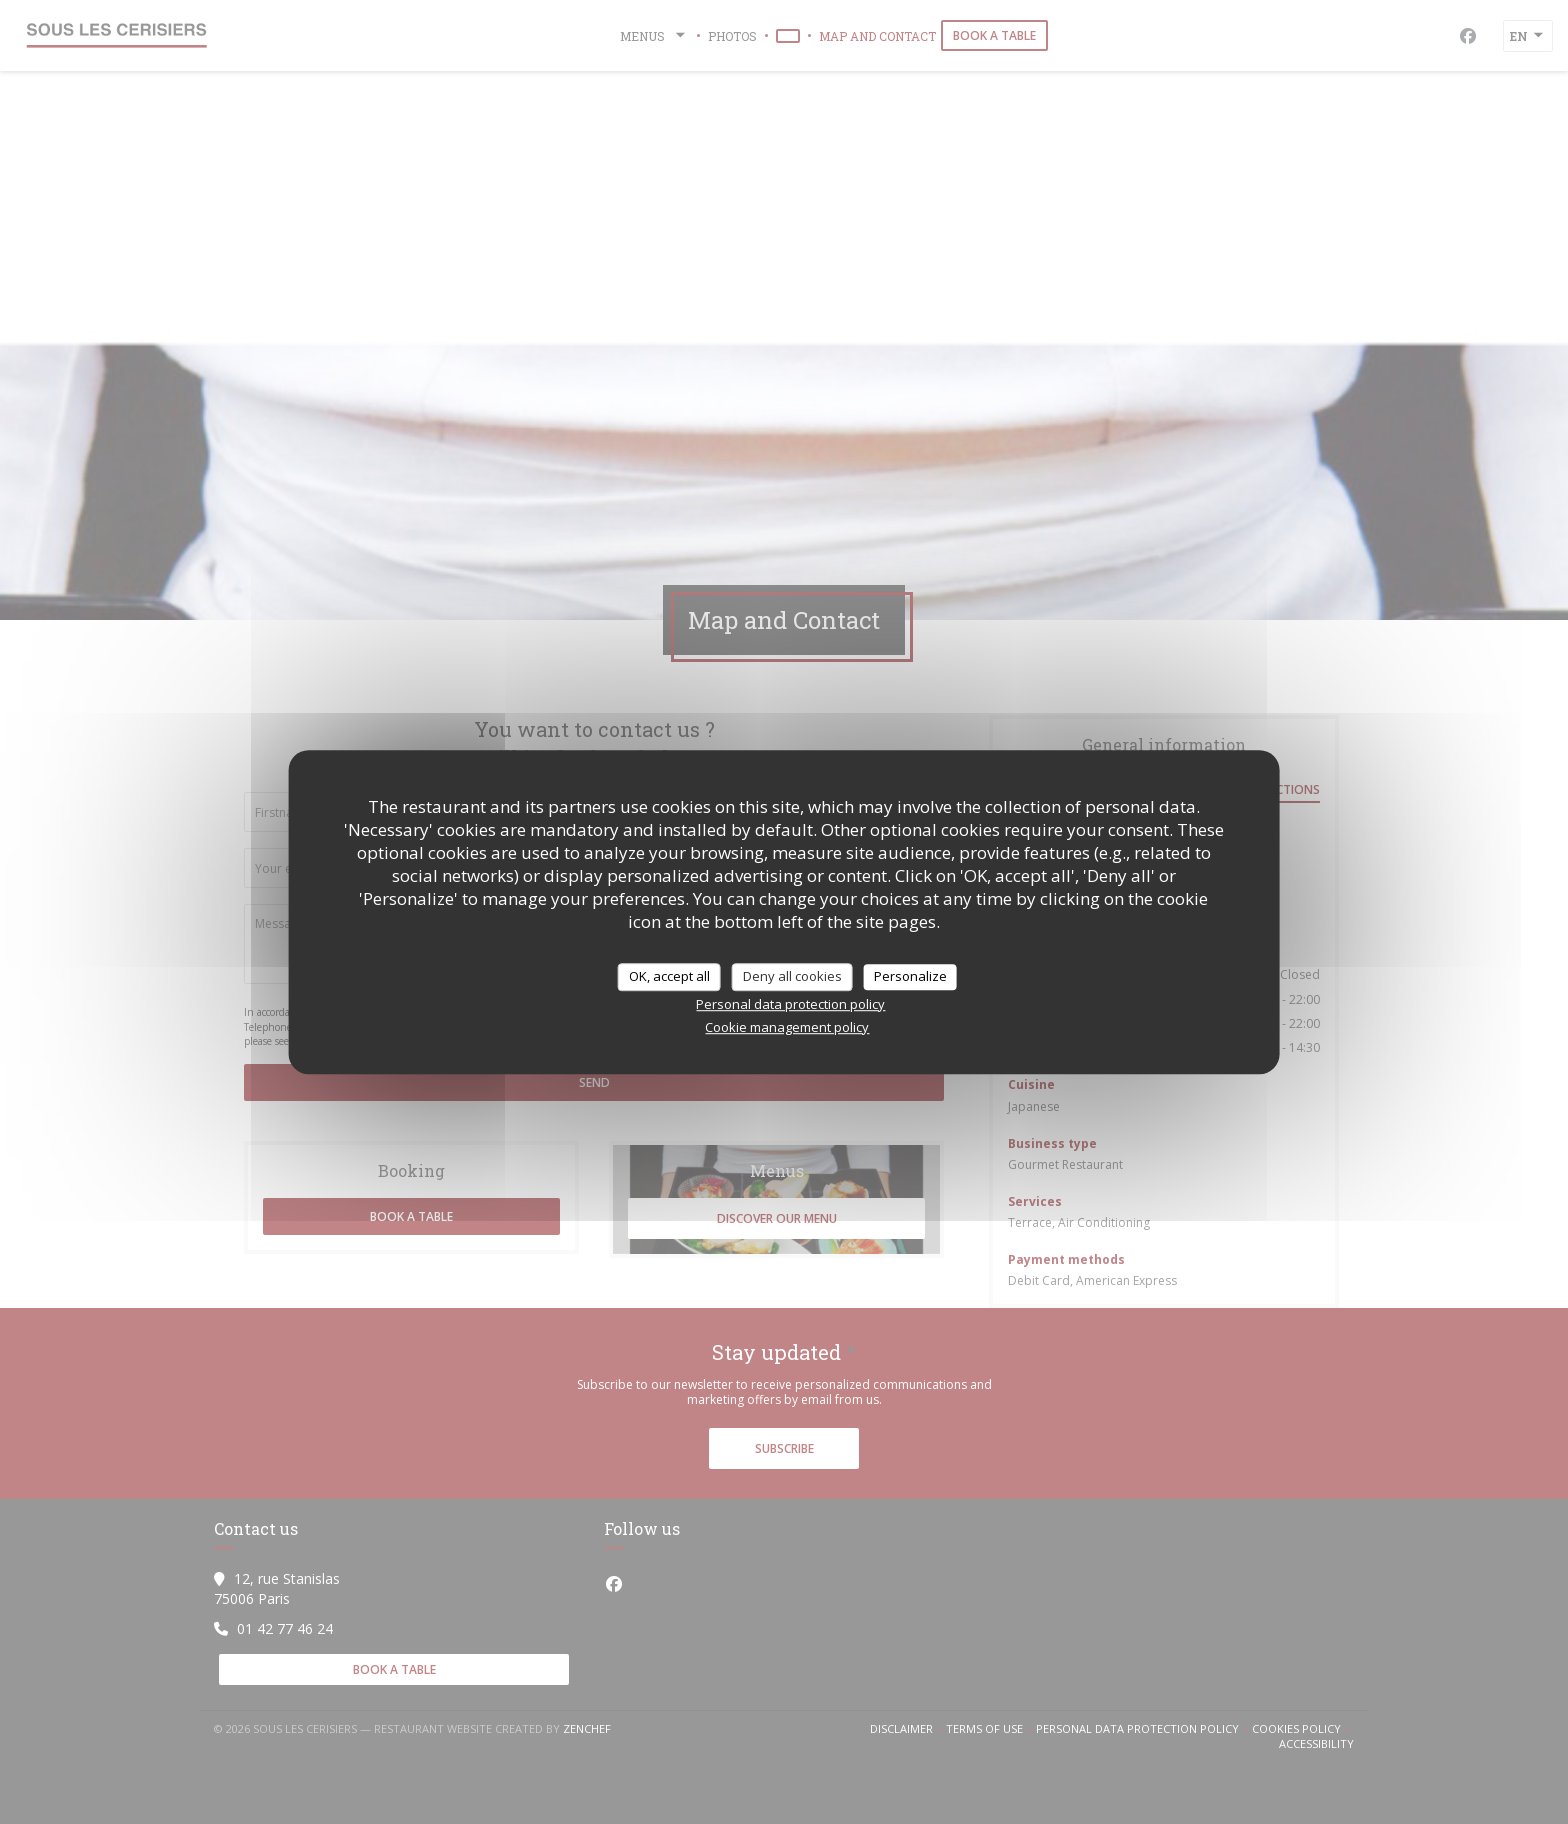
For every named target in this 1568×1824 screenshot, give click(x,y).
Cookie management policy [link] (787, 1027)
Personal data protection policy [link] (790, 1004)
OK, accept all (669, 976)
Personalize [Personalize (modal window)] (910, 976)
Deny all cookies (792, 976)
